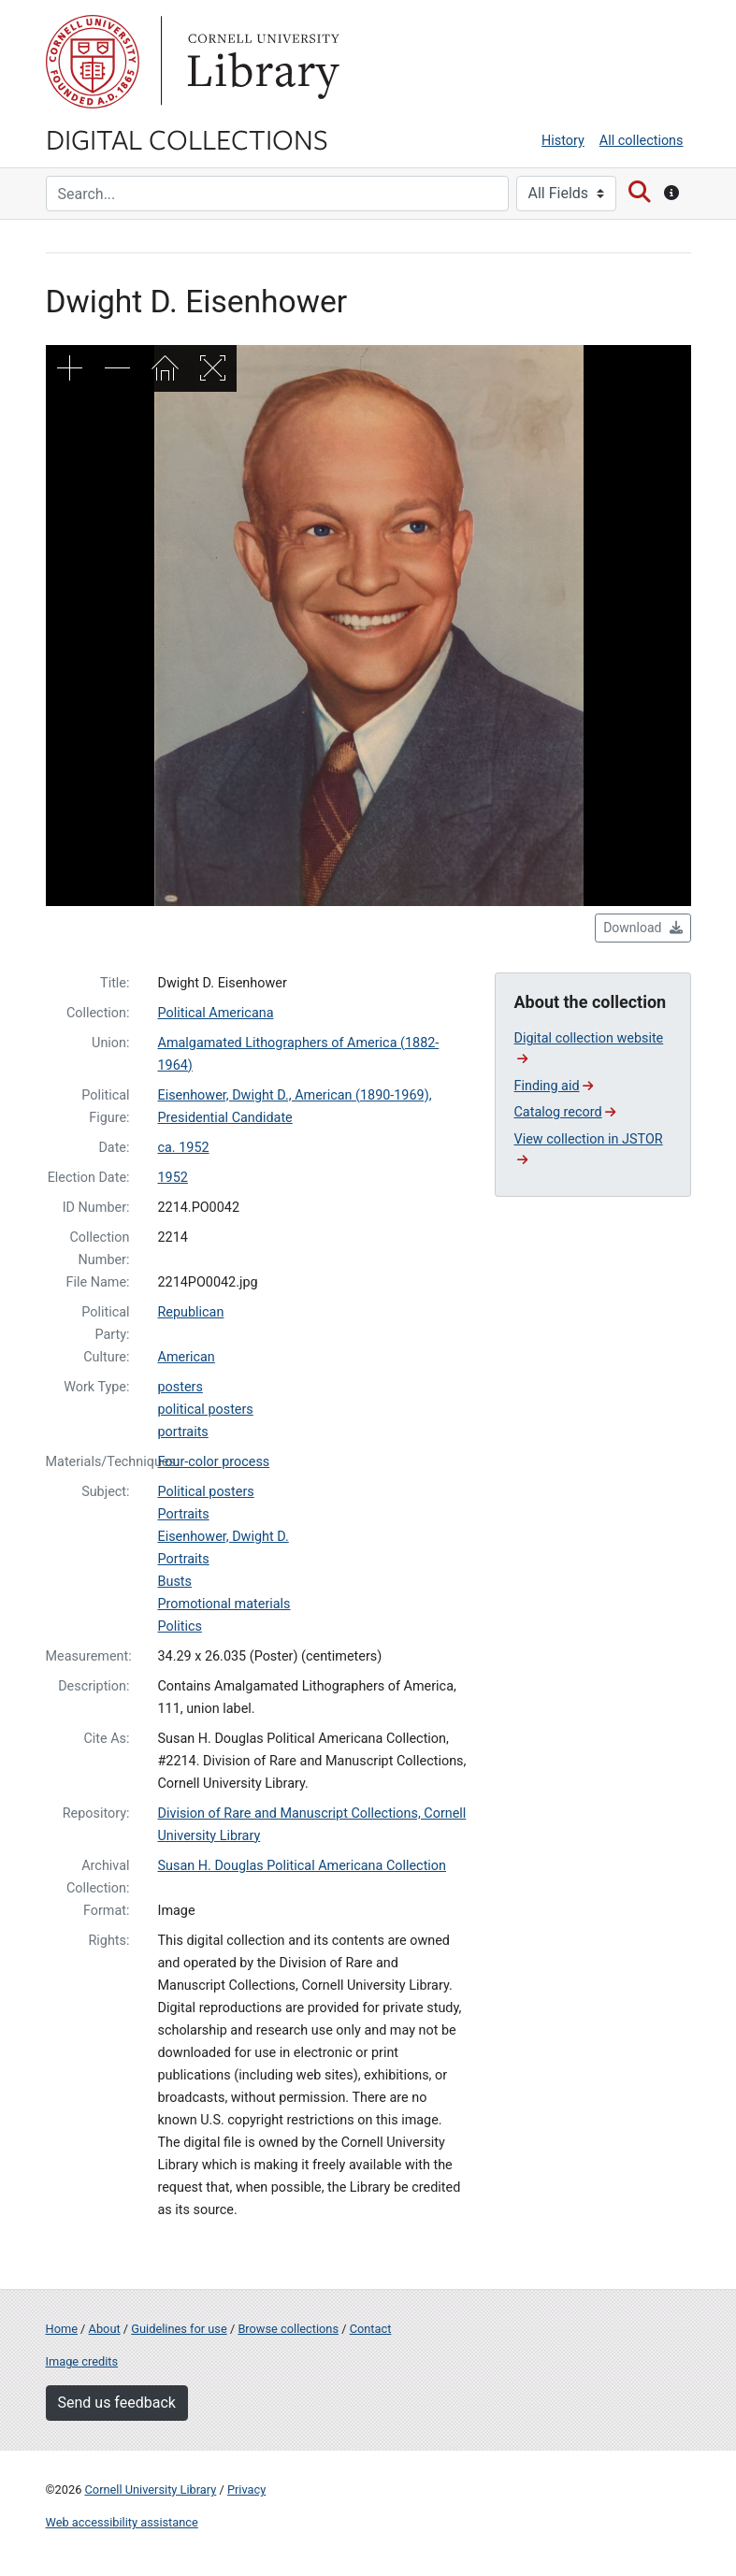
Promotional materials (224, 1604)
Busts (175, 1582)
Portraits (183, 1514)
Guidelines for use (178, 2329)
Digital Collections (187, 138)
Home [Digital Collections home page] (62, 2329)
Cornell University (92, 61)
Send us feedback (117, 2402)
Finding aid (554, 1086)
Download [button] (642, 927)
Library (261, 61)
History (562, 141)
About (105, 2329)
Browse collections (288, 2329)
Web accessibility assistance (122, 2522)
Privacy (246, 2489)
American (186, 1357)
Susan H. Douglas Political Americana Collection (302, 1866)
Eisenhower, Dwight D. (223, 1537)
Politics (180, 1626)
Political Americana (216, 1013)
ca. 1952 (183, 1148)
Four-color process (214, 1462)
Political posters (206, 1492)
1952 (173, 1178)
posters (180, 1387)
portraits (183, 1432)
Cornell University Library (151, 2489)
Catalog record (565, 1112)
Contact (371, 2329)
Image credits (82, 2361)
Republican (191, 1312)
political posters (205, 1410)
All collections (641, 141)
